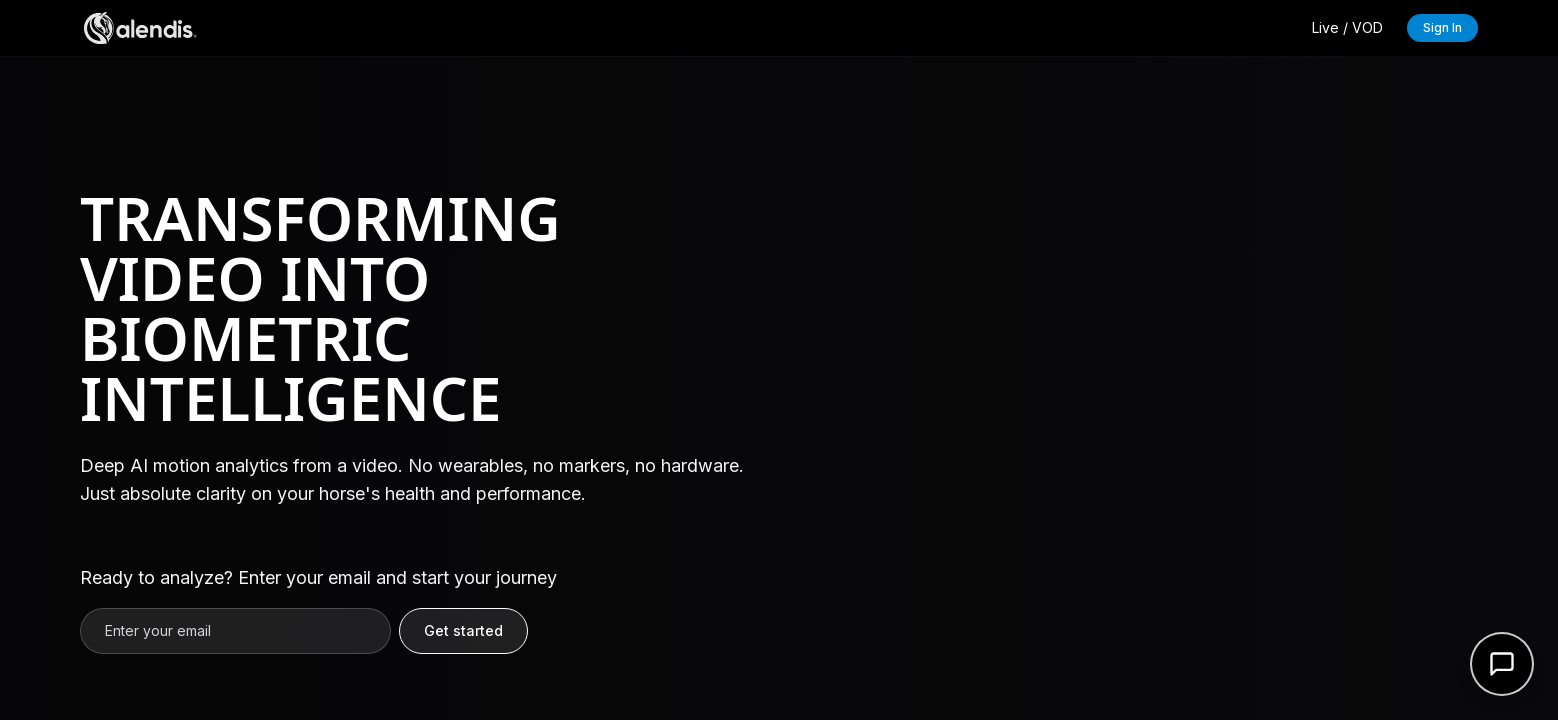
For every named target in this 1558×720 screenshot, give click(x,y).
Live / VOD (1347, 27)
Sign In (1442, 27)
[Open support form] (1502, 664)
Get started (463, 630)
